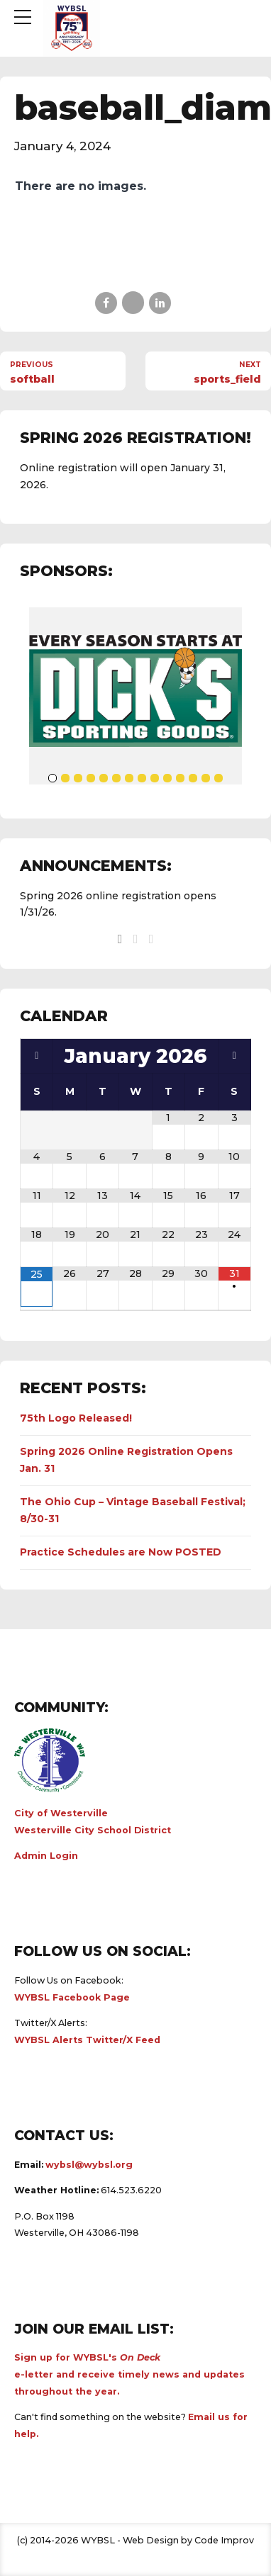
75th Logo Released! (76, 1418)
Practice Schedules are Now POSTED (120, 1552)
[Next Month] (234, 1055)
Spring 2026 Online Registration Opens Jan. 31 (126, 1460)
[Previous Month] (36, 1055)
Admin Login (46, 1855)
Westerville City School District (92, 1830)
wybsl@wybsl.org (89, 2164)
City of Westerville (61, 1813)
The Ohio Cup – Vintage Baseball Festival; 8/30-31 (132, 1510)
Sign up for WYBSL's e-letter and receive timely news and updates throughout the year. (129, 2374)
